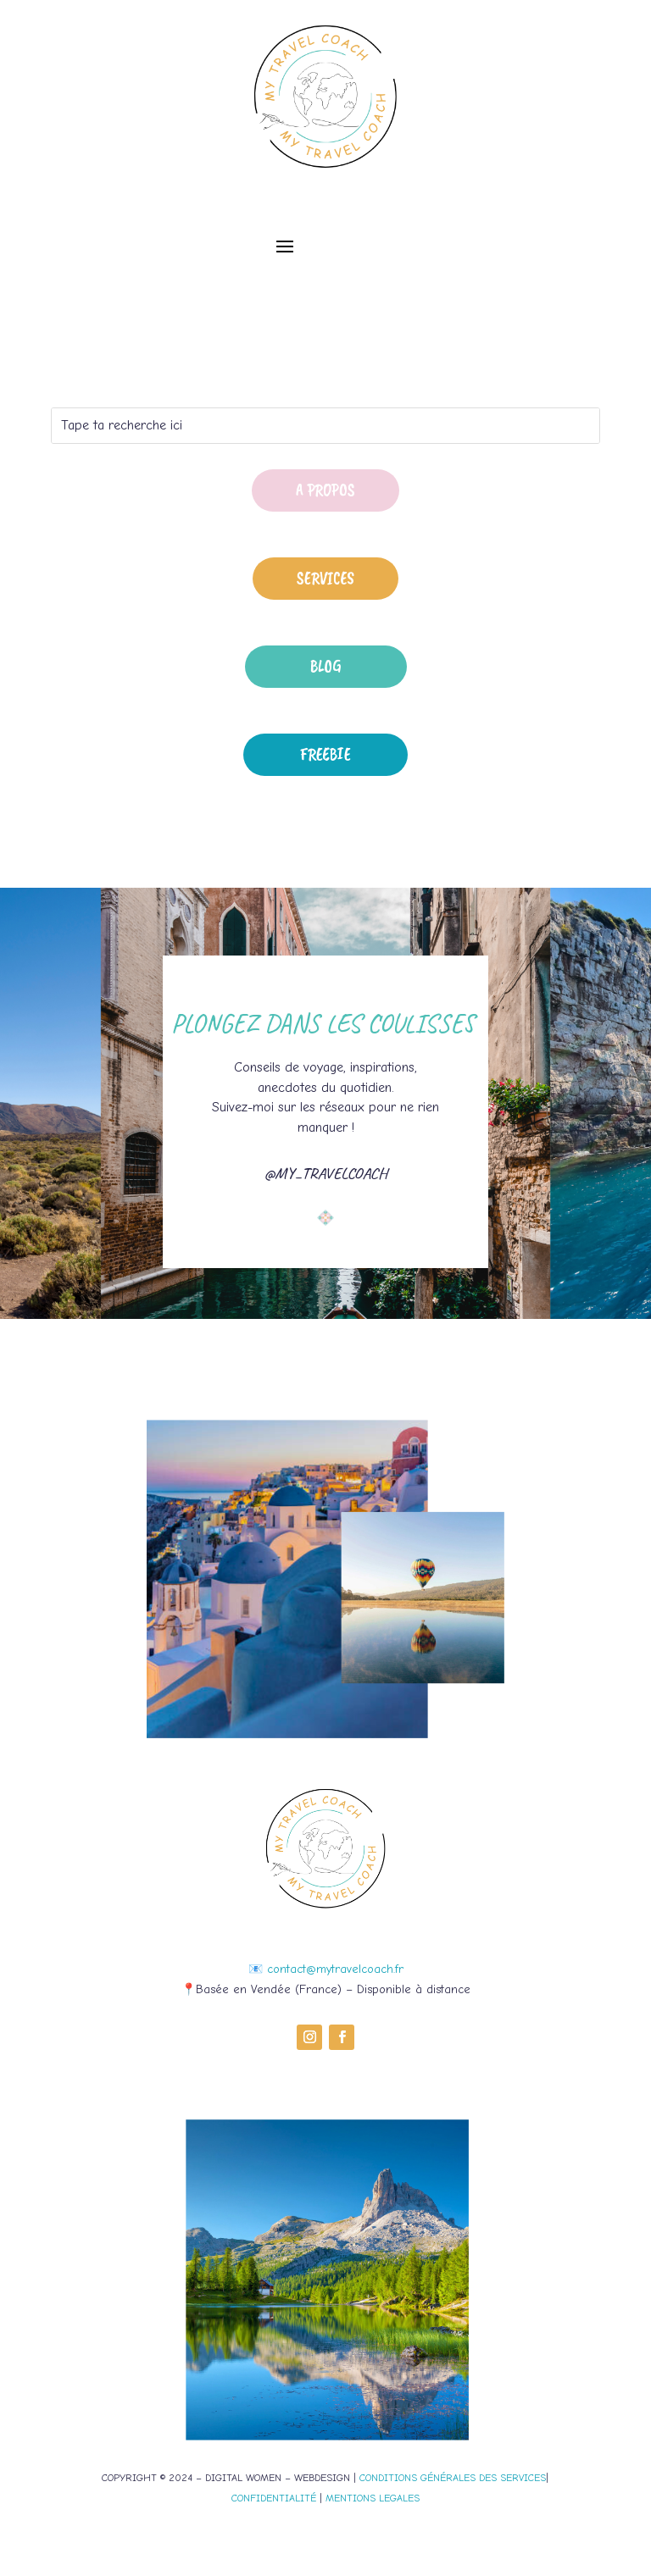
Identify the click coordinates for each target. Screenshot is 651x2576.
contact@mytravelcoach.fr (335, 1969)
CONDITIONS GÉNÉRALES (417, 2478)
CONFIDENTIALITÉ (273, 2498)
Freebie (325, 754)
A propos (325, 490)
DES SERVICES (511, 2478)
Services (325, 578)
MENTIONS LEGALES (373, 2498)
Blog (326, 666)
